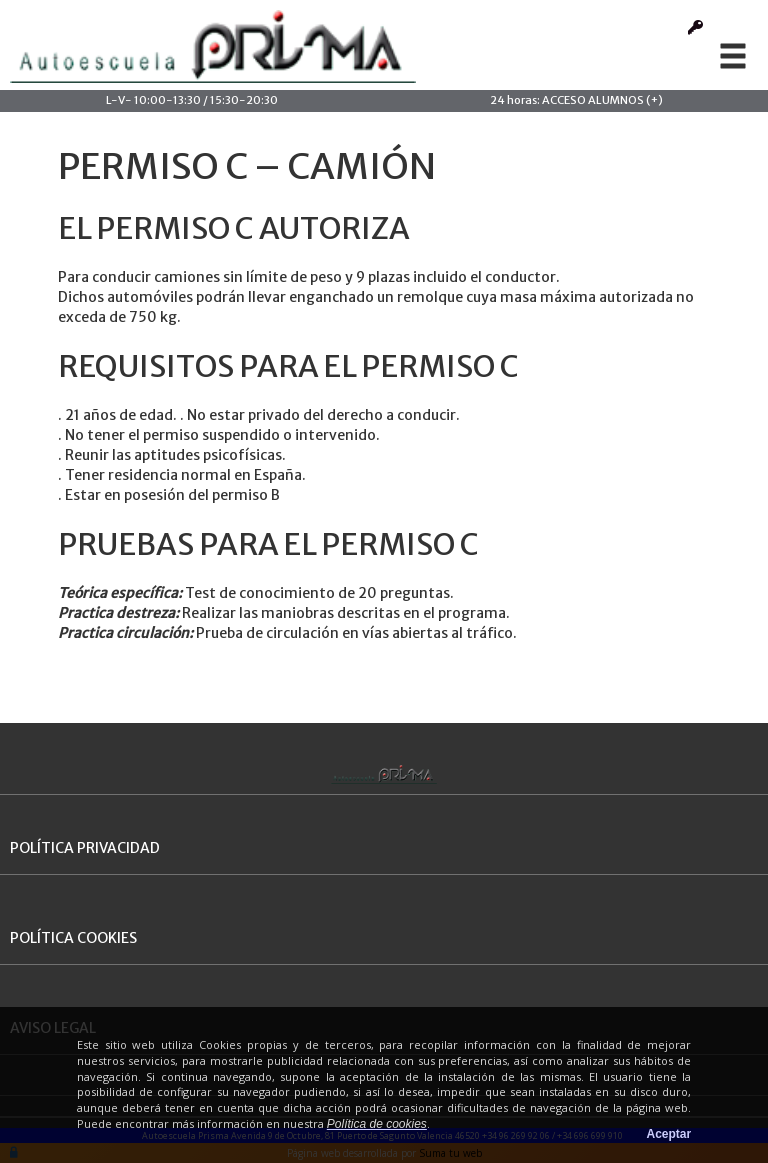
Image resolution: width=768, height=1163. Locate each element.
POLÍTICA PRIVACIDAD (85, 848)
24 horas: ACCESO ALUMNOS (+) (576, 100)
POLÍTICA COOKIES (73, 938)
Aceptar (669, 1134)
